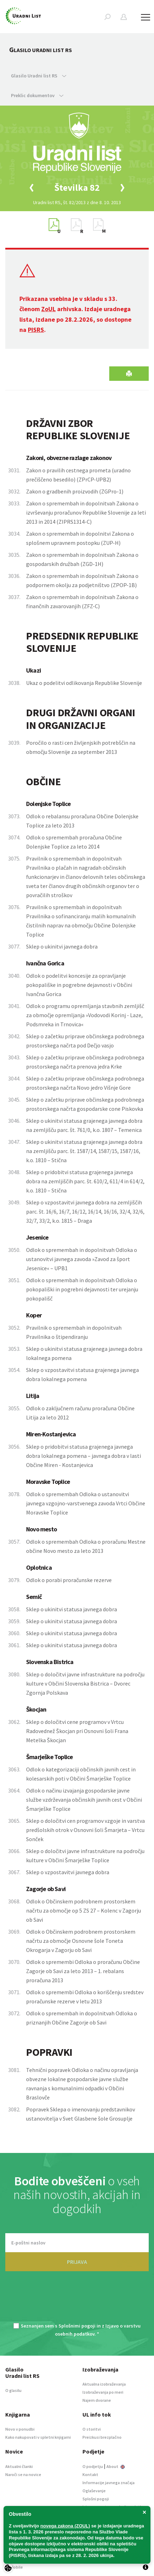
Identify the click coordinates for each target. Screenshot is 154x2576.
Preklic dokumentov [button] (37, 95)
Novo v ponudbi (20, 2429)
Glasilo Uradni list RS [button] (38, 76)
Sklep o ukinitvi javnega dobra (62, 946)
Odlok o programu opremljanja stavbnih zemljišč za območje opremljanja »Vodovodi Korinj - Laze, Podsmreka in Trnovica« (85, 1015)
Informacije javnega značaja (108, 2482)
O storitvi (91, 2429)
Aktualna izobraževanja (104, 2384)
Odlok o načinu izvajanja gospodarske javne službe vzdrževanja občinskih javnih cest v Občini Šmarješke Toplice (84, 1799)
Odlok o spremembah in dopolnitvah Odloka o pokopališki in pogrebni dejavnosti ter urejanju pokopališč (82, 1289)
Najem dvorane (96, 2400)
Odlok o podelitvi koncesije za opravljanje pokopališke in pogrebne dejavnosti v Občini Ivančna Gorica (79, 984)
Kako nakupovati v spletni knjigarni (38, 2437)
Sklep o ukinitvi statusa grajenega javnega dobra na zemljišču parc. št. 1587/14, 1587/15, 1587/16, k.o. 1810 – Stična (84, 1151)
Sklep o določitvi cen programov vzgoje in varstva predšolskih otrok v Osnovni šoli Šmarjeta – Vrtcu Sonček (85, 1830)
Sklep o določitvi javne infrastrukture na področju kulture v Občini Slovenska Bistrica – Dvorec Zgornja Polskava (85, 1683)
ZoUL (48, 309)
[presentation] (77, 2301)
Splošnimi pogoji (77, 2326)
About (115, 2466)
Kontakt (90, 2474)
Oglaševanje (94, 2490)
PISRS (36, 330)
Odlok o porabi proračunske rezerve (69, 1579)
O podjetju (92, 2466)
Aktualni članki (19, 2466)
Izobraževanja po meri (102, 2392)
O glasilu (13, 2390)
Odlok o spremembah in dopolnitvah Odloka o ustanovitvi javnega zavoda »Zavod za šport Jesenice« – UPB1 (81, 1259)
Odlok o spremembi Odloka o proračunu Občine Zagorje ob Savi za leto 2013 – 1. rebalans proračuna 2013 (83, 1971)
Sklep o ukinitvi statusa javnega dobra (71, 1609)
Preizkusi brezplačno (102, 2437)
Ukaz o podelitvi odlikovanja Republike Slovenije (84, 682)
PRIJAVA (77, 2261)
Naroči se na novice (23, 2474)
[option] (77, 187)
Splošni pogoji (95, 2498)
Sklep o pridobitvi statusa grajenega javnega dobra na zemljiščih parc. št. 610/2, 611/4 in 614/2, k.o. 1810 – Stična (85, 1181)
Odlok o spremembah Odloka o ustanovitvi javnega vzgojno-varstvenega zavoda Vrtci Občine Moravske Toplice (85, 1503)
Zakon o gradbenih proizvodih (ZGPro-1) (74, 491)
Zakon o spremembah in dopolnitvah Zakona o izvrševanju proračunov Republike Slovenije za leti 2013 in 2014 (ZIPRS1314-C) (86, 512)
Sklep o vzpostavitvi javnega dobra (67, 1872)
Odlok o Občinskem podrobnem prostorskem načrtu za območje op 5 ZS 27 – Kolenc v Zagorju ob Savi (83, 1910)
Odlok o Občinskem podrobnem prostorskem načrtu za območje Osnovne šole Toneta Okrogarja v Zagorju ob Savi (80, 1940)
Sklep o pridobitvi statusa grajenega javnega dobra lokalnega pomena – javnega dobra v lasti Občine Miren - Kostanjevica (83, 1455)
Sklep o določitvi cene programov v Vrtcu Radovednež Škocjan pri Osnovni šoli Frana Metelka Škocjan (77, 1731)
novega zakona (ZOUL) (65, 2525)
